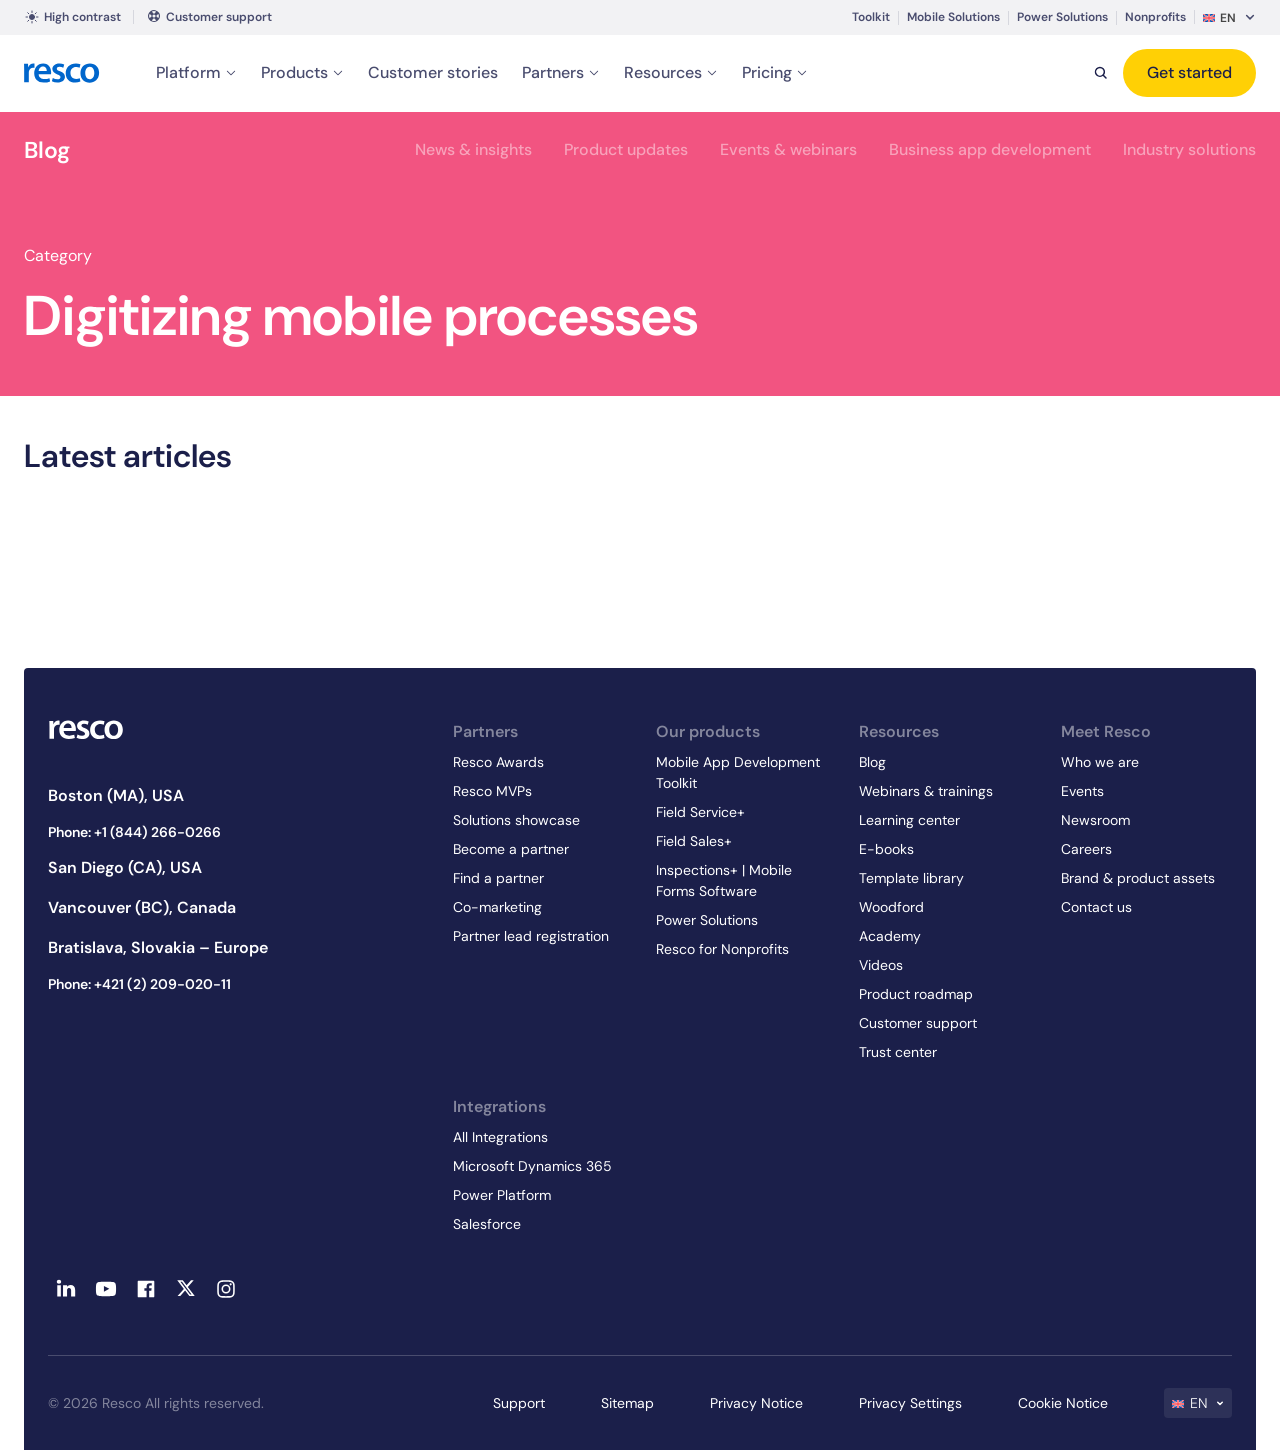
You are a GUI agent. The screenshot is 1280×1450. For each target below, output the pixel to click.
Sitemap (627, 1403)
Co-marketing (497, 907)
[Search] (1101, 73)
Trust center (898, 1052)
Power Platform (502, 1195)
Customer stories (433, 72)
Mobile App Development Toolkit (738, 772)
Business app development (990, 149)
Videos (881, 965)
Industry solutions (1189, 149)
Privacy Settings (910, 1403)
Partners (561, 72)
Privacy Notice (756, 1403)
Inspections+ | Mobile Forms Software (724, 880)
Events (1082, 791)
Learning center (909, 820)
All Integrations (500, 1137)
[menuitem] (1229, 17)
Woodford (891, 907)
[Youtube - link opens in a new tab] (106, 1289)
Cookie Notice (1063, 1403)
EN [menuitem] (1228, 18)
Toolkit (871, 17)
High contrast (72, 17)
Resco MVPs (492, 791)
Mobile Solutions (953, 17)
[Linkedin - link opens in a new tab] (66, 1289)
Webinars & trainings (926, 791)
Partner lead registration (531, 936)
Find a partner (498, 878)
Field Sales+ (694, 841)
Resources (671, 72)
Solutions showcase (516, 820)
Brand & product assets (1138, 878)
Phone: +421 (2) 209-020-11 (139, 984)
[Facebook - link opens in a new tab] (146, 1289)
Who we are (1100, 762)
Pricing (775, 72)
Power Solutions (1062, 17)
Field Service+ (700, 812)
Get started (1189, 72)
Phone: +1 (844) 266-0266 (134, 832)
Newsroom (1095, 820)
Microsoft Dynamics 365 (532, 1166)
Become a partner (511, 849)
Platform (196, 72)
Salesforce (487, 1224)
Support (519, 1403)
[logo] (62, 73)
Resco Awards (498, 762)
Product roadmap (916, 994)
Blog (47, 150)
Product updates (626, 149)
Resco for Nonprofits (722, 949)
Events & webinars (788, 149)
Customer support (219, 17)
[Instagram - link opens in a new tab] (226, 1289)
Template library (911, 878)
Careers (1086, 849)
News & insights (473, 149)
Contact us (1096, 907)
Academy (890, 936)
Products (302, 72)
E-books (886, 849)
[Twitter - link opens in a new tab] (186, 1289)
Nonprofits (1155, 17)
